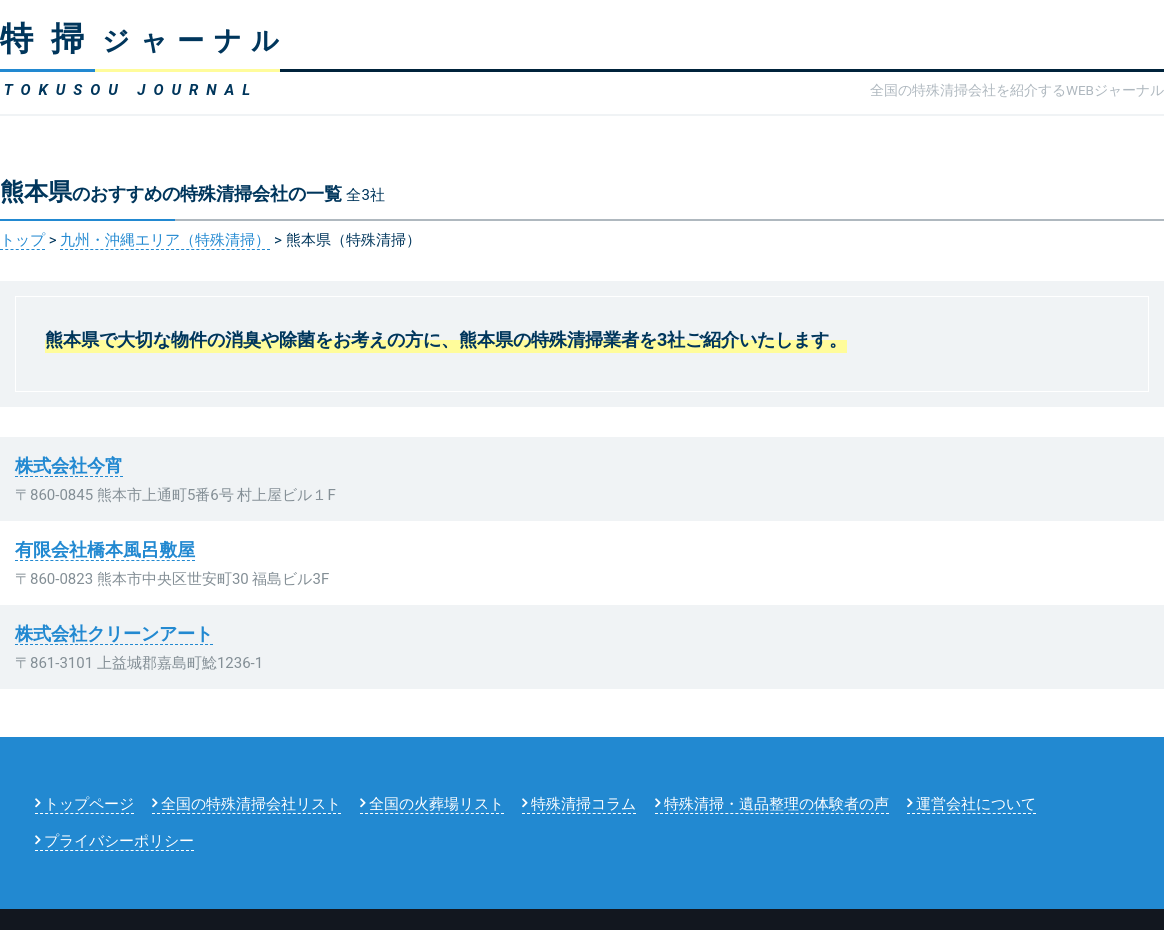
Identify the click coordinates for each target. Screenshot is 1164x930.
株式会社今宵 (69, 465)
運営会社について (976, 804)
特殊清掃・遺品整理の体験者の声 (776, 804)
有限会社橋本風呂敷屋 (105, 549)
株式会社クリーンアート (114, 633)
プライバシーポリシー (119, 841)
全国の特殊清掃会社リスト (251, 804)
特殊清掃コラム (583, 804)
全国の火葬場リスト (436, 804)
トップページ (89, 804)
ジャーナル (144, 41)
